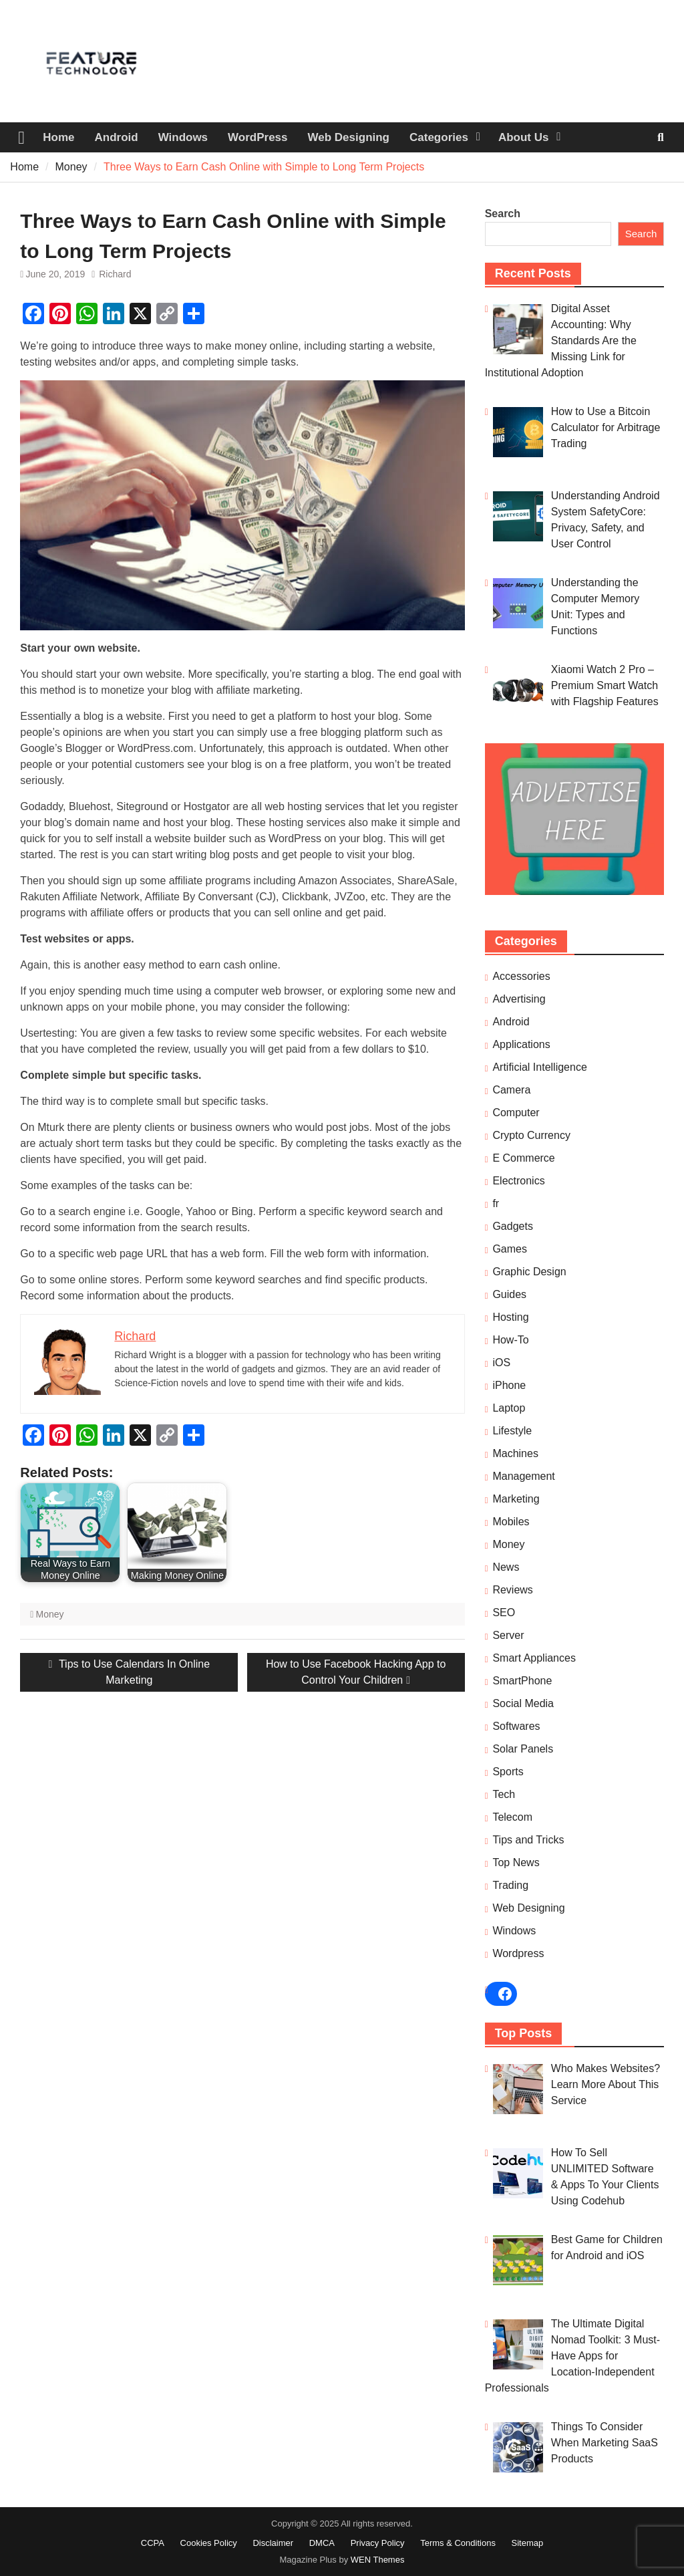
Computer (515, 1112)
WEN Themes (378, 2560)
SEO (503, 1612)
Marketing (515, 1499)
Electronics (518, 1180)
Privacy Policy (378, 2543)
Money (49, 1614)
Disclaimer (272, 2543)
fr (495, 1203)
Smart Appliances (534, 1658)
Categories (438, 137)
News (505, 1567)
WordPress (257, 137)
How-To (510, 1339)
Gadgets (512, 1226)
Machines (515, 1453)
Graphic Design (529, 1271)
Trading (510, 1885)
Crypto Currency (531, 1135)
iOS (501, 1362)
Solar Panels (522, 1749)
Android (116, 137)
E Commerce (523, 1158)
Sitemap (528, 2543)
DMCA (322, 2543)
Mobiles (510, 1521)
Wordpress (518, 1953)
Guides (509, 1294)
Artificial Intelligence (539, 1067)
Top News (515, 1862)
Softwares (516, 1726)
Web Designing (348, 137)
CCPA (152, 2543)
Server (508, 1635)
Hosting (510, 1317)
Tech (503, 1794)
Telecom (512, 1817)
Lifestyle (512, 1430)
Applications (521, 1044)
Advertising (518, 999)
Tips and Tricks (528, 1839)
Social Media (523, 1703)
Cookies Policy (208, 2543)
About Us (523, 137)
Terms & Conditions (458, 2543)
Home (58, 137)
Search (502, 213)
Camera (511, 1090)
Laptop (508, 1408)
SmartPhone (522, 1680)
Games (509, 1249)
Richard (115, 274)
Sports (507, 1771)
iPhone (509, 1385)
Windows (183, 137)
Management (523, 1476)
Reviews (512, 1589)
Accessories (521, 976)
